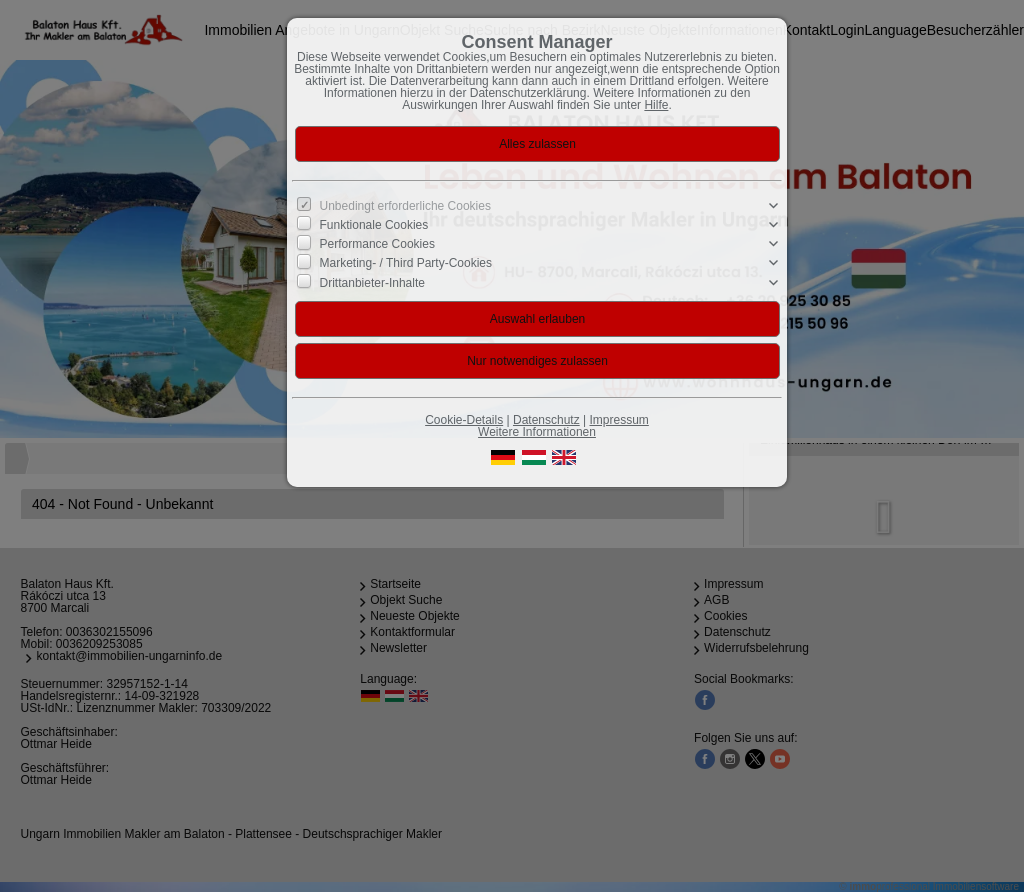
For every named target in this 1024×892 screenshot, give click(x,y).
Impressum (618, 420)
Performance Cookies (377, 244)
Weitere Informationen (537, 432)
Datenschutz (546, 420)
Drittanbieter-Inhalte (372, 282)
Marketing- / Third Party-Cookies (406, 263)
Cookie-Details (464, 420)
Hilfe (656, 105)
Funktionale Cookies (374, 225)
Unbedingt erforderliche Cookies (405, 206)
